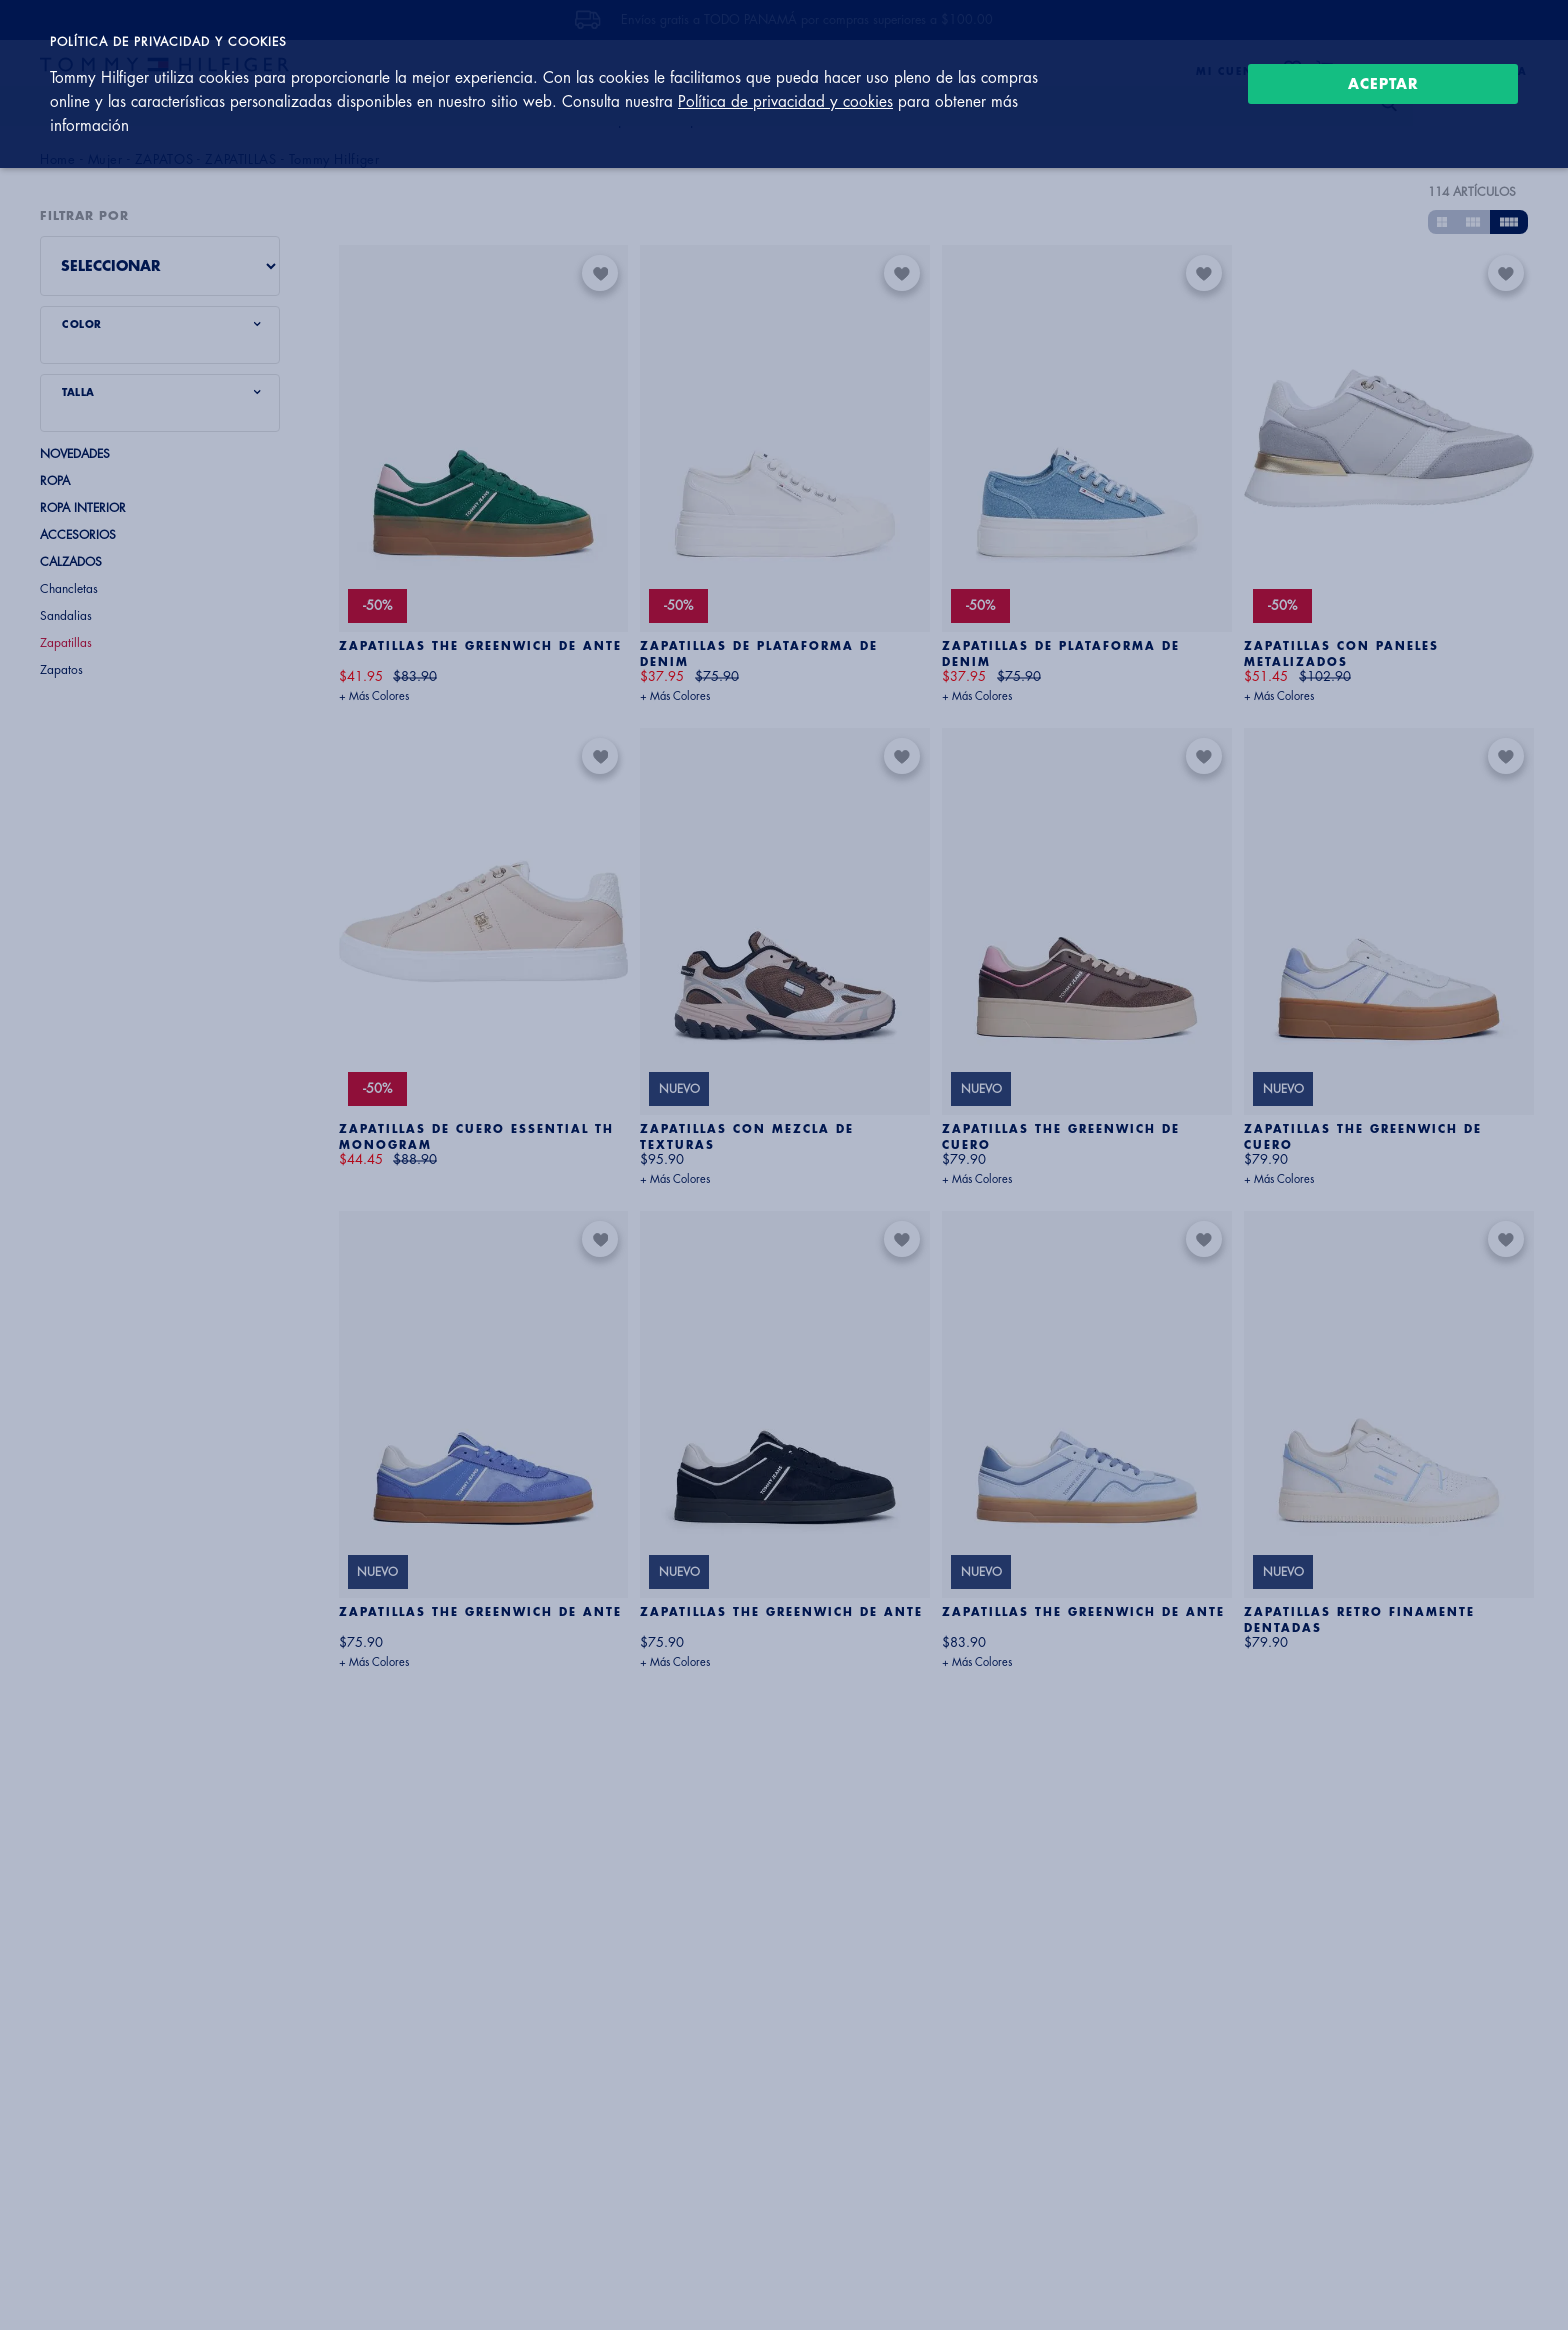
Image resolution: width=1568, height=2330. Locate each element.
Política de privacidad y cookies (785, 102)
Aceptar (1383, 84)
